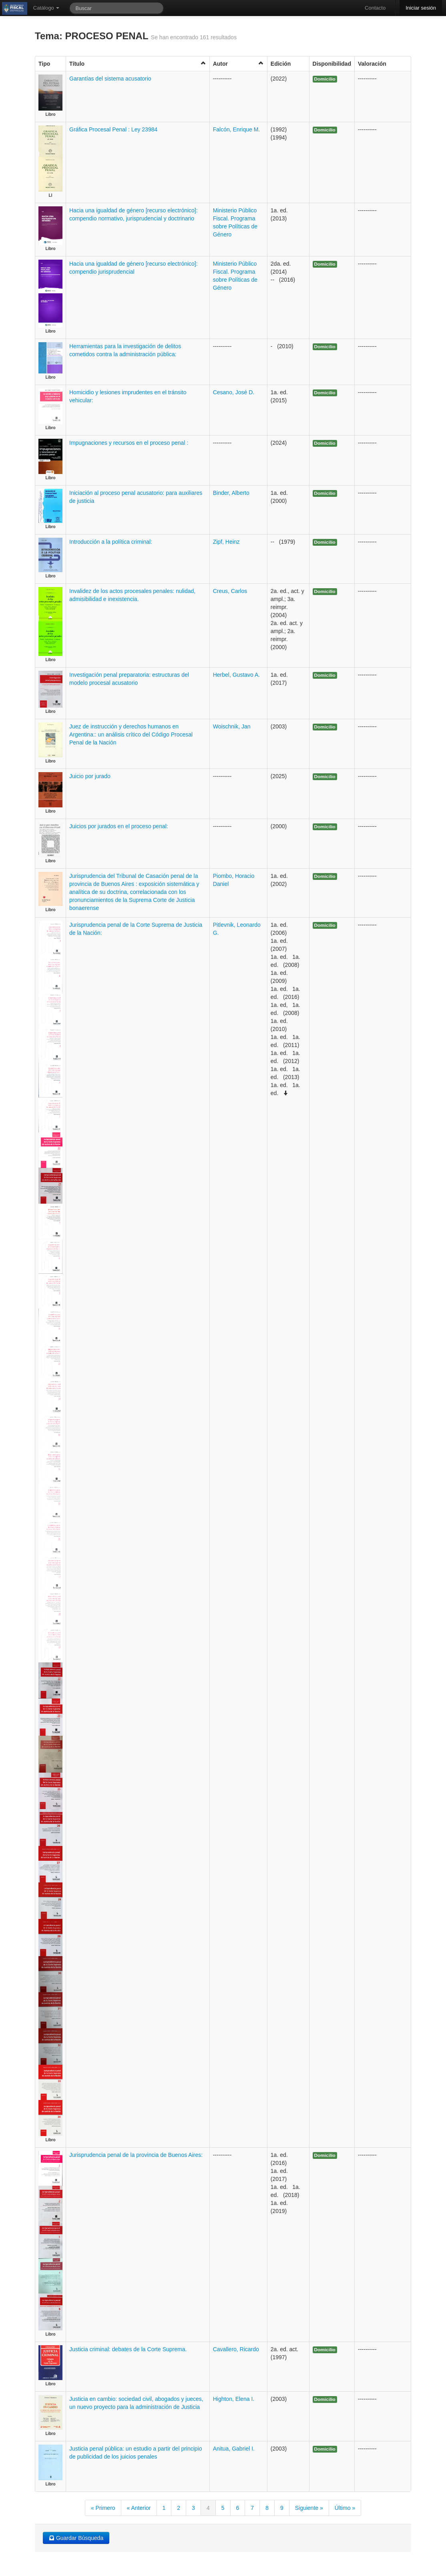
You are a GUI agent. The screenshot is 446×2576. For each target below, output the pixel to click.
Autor (238, 63)
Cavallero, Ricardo (236, 2349)
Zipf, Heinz (226, 542)
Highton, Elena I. (234, 2399)
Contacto (375, 8)
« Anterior (139, 2508)
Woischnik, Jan (232, 726)
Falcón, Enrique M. (236, 129)
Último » (345, 2508)
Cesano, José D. (234, 392)
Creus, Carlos (230, 591)
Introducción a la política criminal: (110, 542)
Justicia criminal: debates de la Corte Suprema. (128, 2349)
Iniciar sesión (421, 8)
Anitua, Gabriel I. (234, 2448)
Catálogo (46, 8)
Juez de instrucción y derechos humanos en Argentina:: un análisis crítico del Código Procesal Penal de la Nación (131, 734)
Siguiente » (309, 2508)
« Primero (103, 2508)
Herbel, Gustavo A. (236, 675)
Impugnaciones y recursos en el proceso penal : (128, 443)
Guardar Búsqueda (76, 2538)
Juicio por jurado (89, 776)
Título (137, 63)
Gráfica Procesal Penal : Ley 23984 (113, 129)
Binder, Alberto (231, 493)
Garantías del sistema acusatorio (110, 78)
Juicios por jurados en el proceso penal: (118, 826)
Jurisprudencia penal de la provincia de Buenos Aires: (136, 2155)
